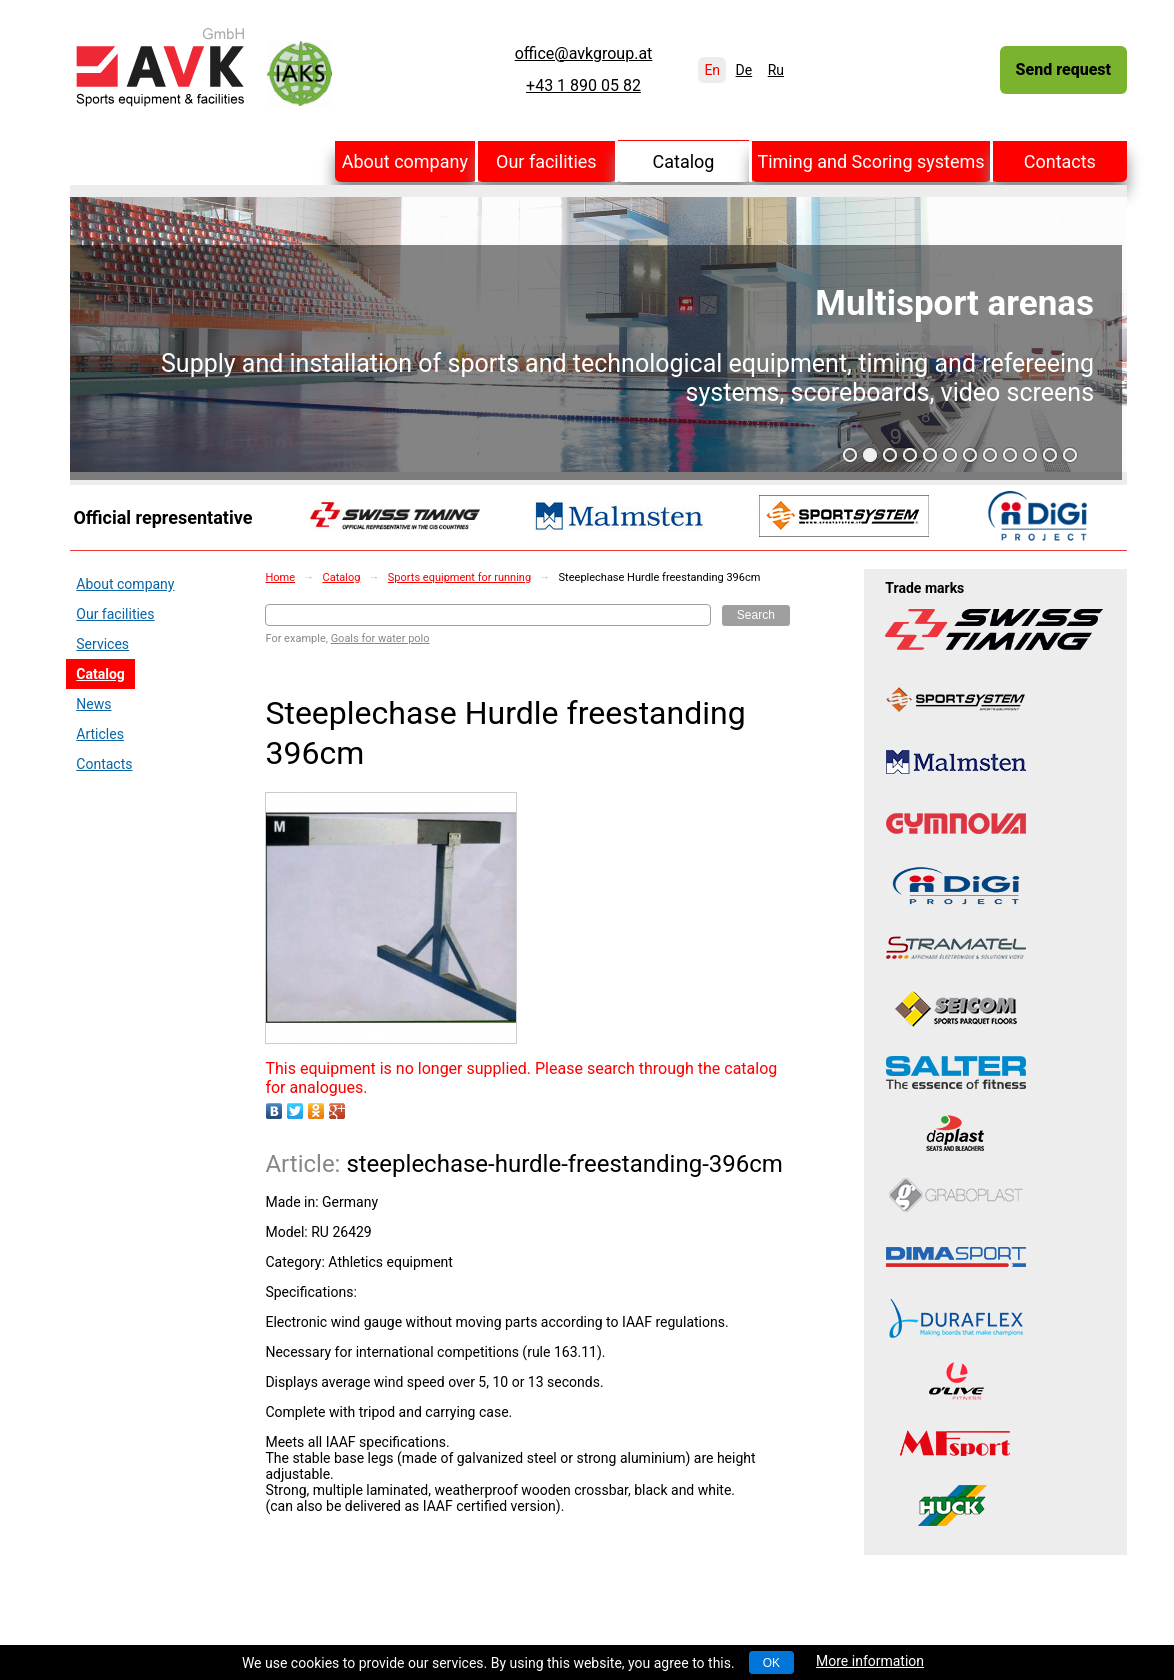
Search (756, 615)
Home (280, 577)
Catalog (684, 161)
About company (405, 161)
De (744, 70)
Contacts (1060, 161)
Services (102, 644)
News (93, 704)
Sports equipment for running (459, 577)
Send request (1063, 69)
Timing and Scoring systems (870, 161)
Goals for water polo (380, 638)
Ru (776, 70)
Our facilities (546, 161)
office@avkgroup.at (584, 54)
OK (771, 1663)
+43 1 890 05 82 (583, 86)
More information (870, 1661)
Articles (100, 734)
